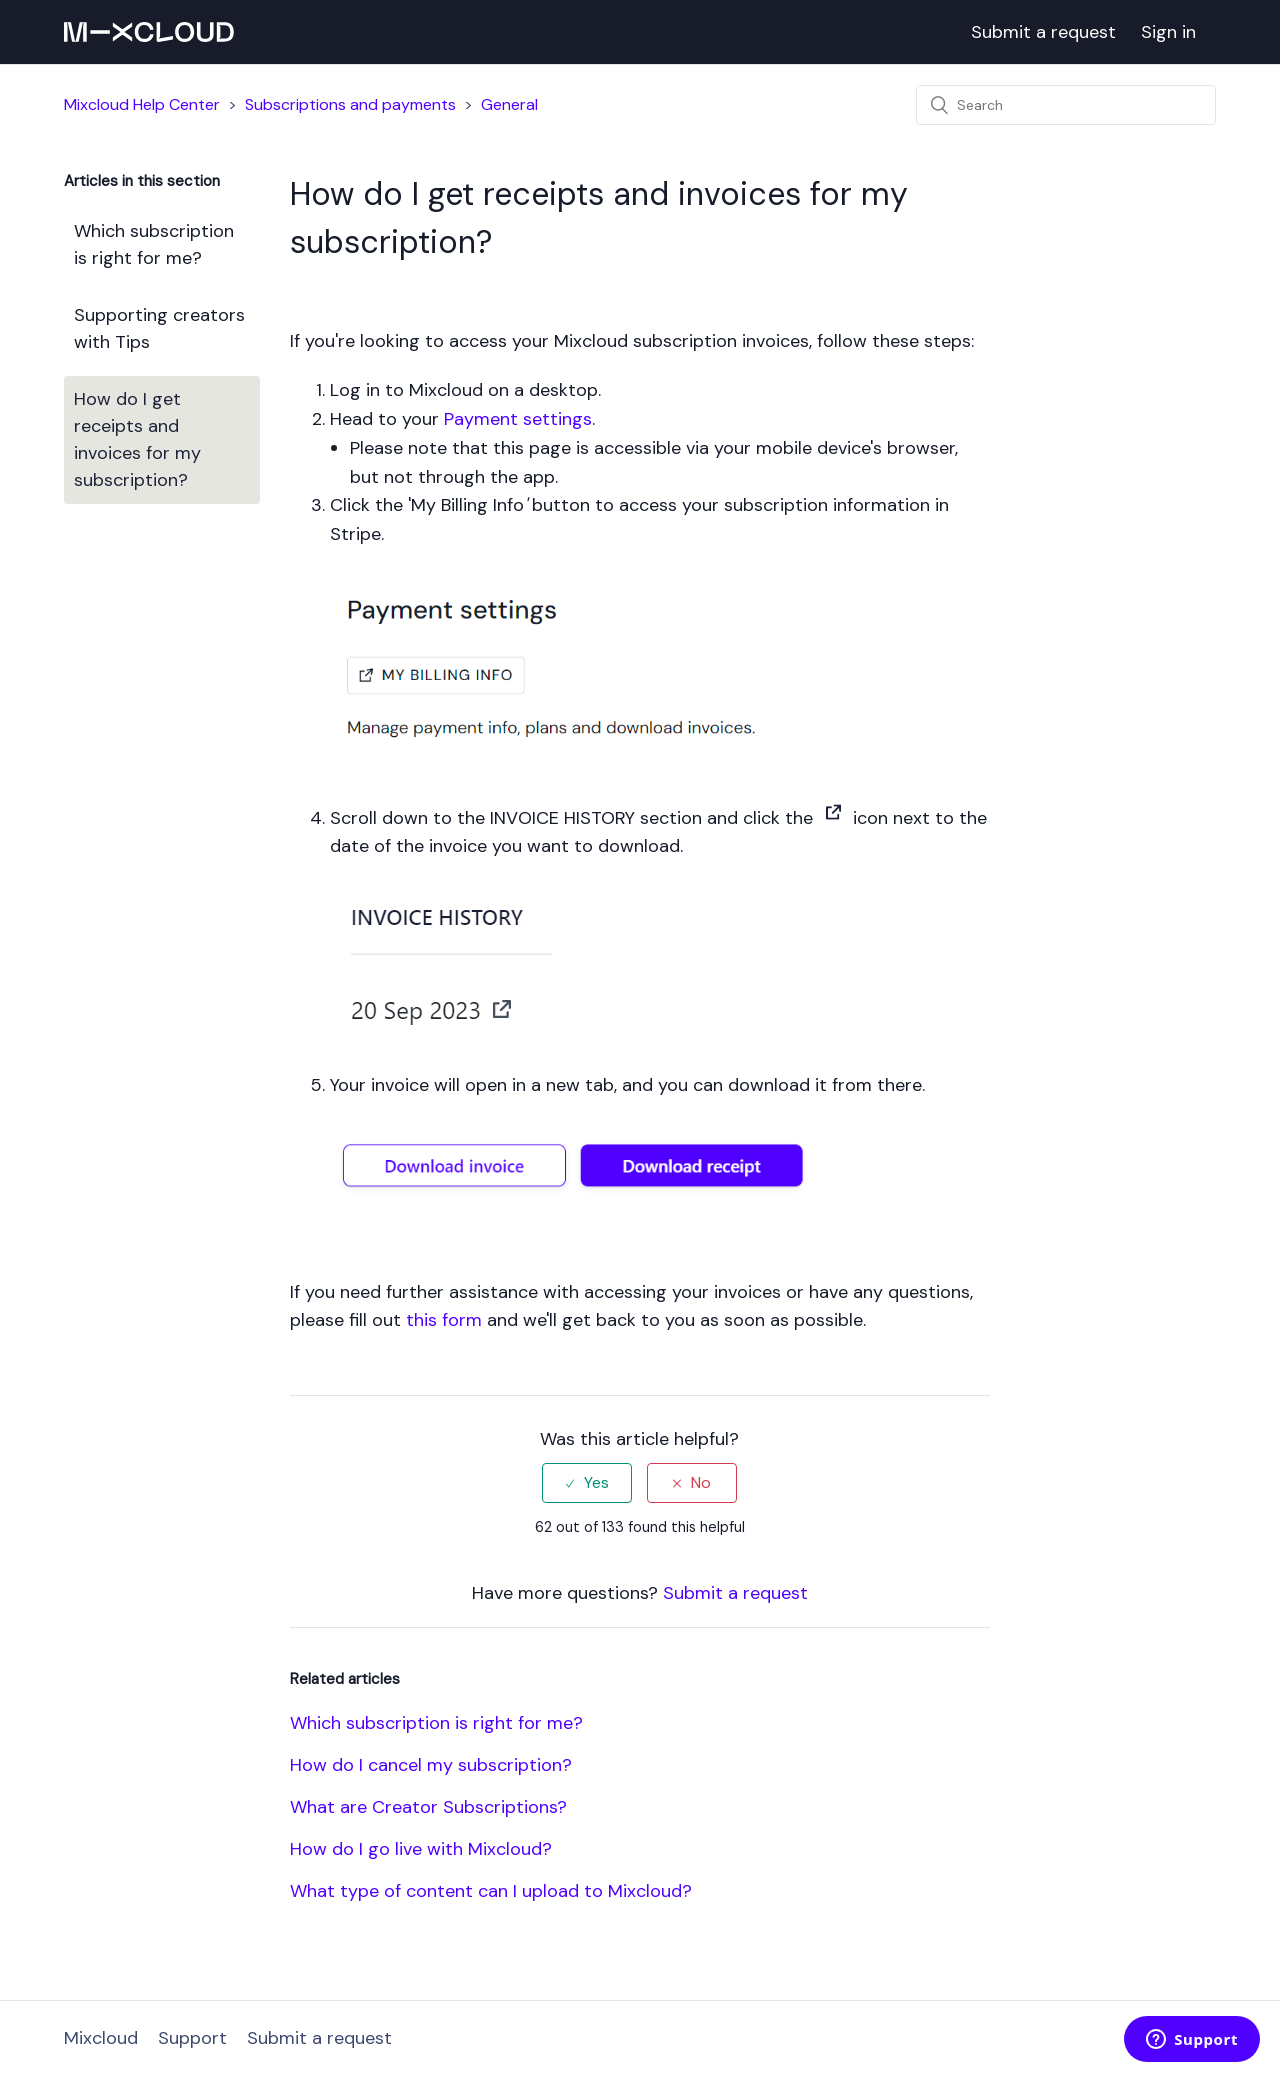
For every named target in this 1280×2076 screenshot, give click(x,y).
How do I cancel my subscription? (431, 1765)
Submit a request (1043, 32)
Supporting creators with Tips (159, 328)
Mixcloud (101, 2038)
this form (444, 1320)
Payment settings (518, 419)
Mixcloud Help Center (142, 104)
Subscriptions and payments (350, 104)
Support (192, 2038)
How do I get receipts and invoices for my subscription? (137, 439)
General (509, 104)
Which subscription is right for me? (154, 244)
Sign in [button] (1168, 32)
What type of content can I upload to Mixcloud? (491, 1891)
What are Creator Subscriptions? (428, 1807)
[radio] (587, 1482)
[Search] (1066, 105)
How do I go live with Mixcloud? (421, 1849)
